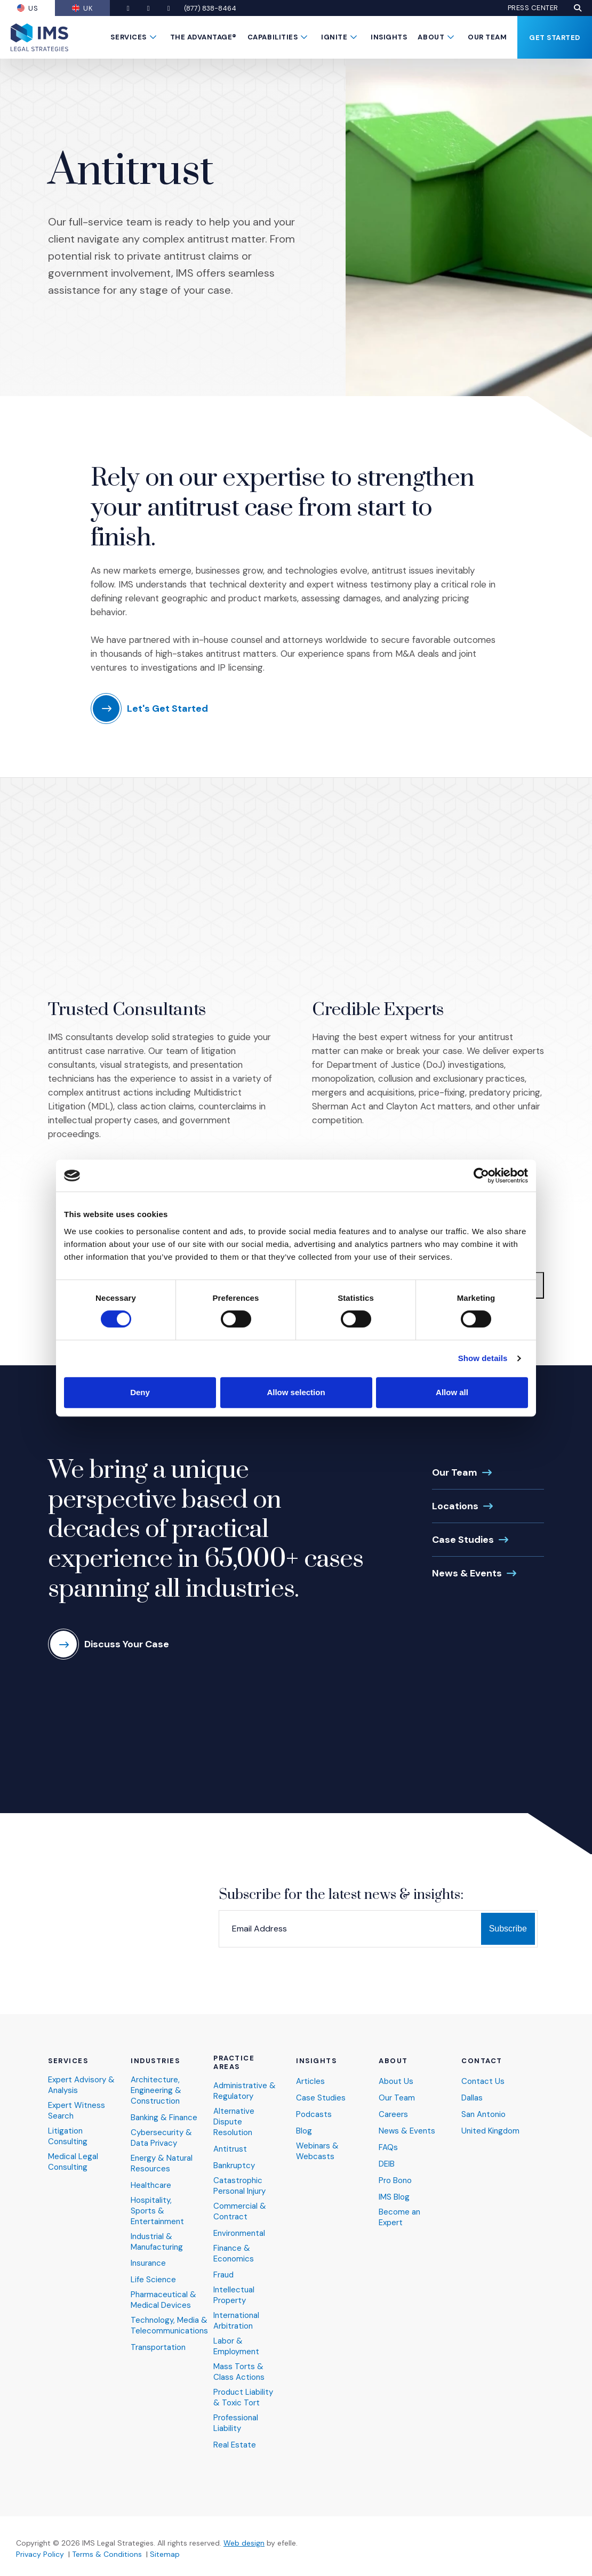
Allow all (452, 1392)
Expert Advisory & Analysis (81, 2085)
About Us (396, 2081)
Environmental (239, 2233)
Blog (304, 2131)
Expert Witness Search (76, 2110)
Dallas (472, 2098)
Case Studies (463, 1539)
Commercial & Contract (239, 2211)
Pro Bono (395, 2181)
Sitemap (165, 2554)
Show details (483, 1358)
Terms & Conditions (107, 2554)
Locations (455, 1506)
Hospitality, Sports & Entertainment (157, 2211)
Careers (393, 2115)
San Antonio (483, 2115)
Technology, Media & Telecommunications (169, 2325)
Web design (244, 2543)
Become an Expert (399, 2217)
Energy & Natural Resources (162, 2163)
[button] (577, 8)
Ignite (334, 37)
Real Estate (234, 2445)
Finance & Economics (233, 2253)
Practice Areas (233, 2062)
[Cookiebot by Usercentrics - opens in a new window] (481, 1176)
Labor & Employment (236, 2346)
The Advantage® (203, 37)
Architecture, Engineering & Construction (156, 2090)
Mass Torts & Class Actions (239, 2372)
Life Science (153, 2280)
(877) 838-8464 (210, 8)
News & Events (467, 1573)
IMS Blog (394, 2197)
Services (128, 37)
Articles (310, 2081)
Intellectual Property (233, 2295)
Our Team (487, 37)
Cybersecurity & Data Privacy (161, 2138)
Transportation (158, 2347)
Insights (389, 37)
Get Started (554, 37)
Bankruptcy (234, 2166)
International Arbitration (236, 2321)
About (431, 37)
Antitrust (230, 2149)
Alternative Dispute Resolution (233, 2122)
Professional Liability (235, 2423)
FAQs (388, 2148)
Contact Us (483, 2081)
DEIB (387, 2164)
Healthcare (151, 2185)
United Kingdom (490, 2131)
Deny (140, 1392)
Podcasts (314, 2115)
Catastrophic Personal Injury (239, 2186)
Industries (155, 2061)
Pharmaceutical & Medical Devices (163, 2300)
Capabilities (272, 37)
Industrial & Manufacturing (157, 2242)
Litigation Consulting (67, 2136)
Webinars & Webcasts (317, 2151)
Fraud (223, 2275)
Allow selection (296, 1392)
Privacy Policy (40, 2554)
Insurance (148, 2263)
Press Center (533, 8)
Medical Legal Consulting (73, 2162)
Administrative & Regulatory (244, 2091)
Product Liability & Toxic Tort (243, 2397)
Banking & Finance (164, 2118)
